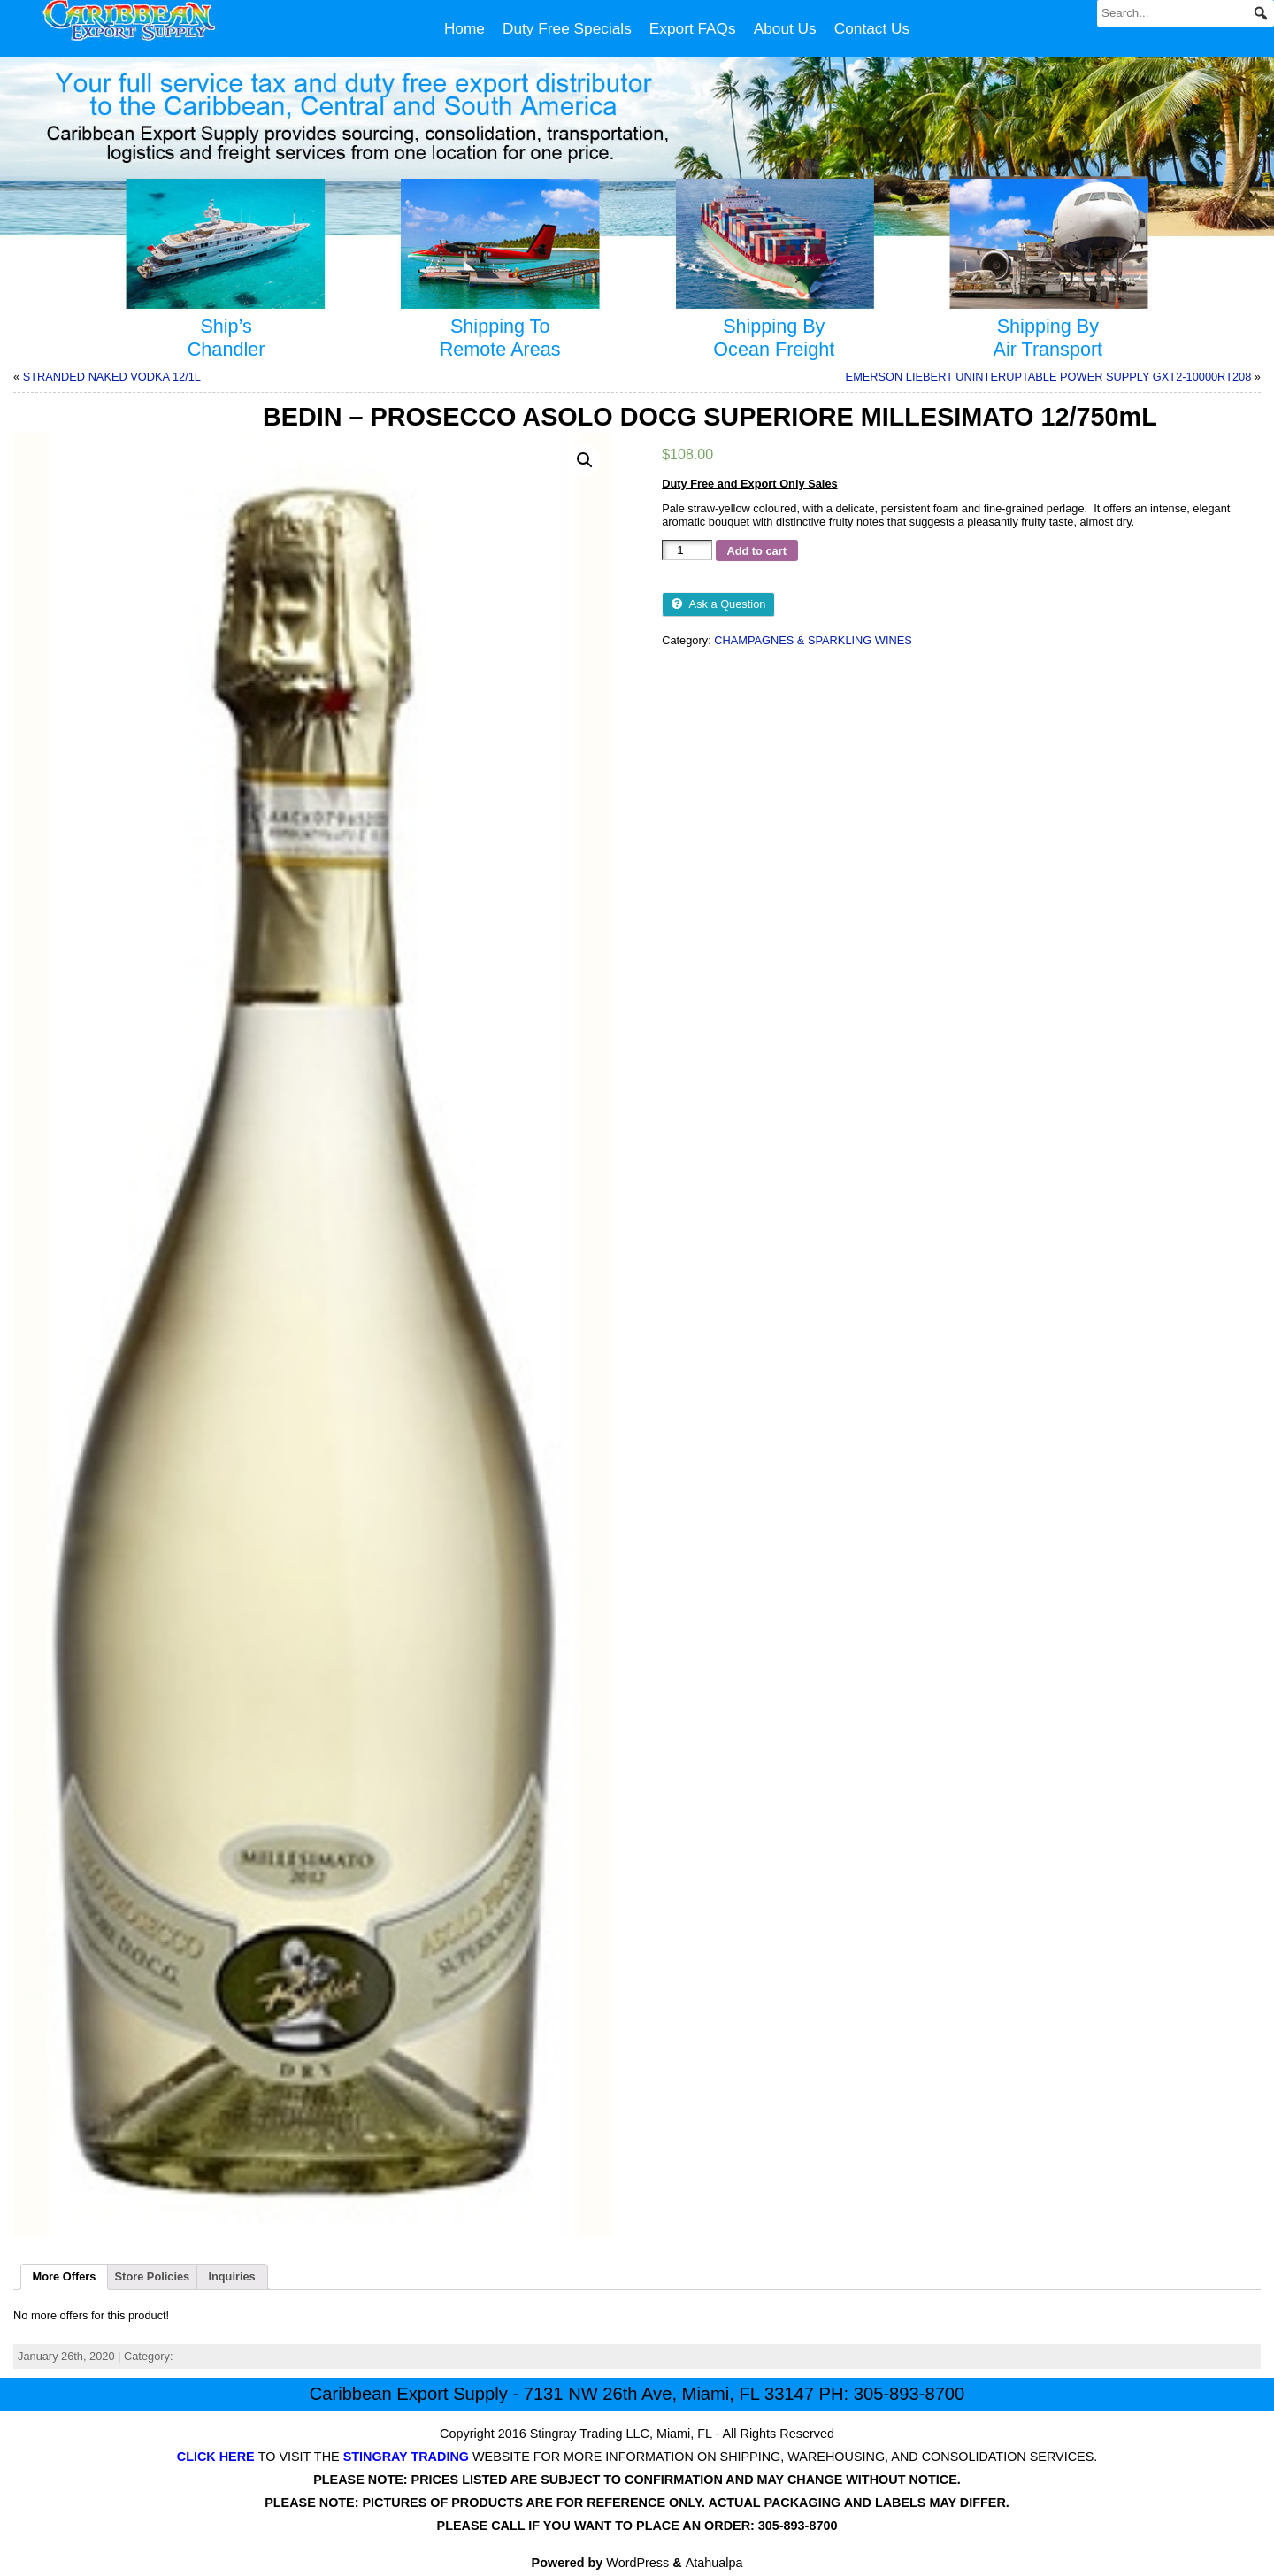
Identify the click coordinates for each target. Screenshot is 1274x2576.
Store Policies (152, 2276)
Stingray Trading (576, 2433)
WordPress (637, 2563)
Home (464, 28)
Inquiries (231, 2276)
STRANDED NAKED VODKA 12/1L (112, 376)
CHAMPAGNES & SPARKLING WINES (813, 640)
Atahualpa (714, 2563)
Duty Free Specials (567, 28)
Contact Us (871, 28)
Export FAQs (692, 28)
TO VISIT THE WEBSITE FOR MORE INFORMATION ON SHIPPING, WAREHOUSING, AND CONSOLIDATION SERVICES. (637, 2456)
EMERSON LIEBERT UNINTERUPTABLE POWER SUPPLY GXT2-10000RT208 (1049, 376)
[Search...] (1185, 13)
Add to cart (756, 550)
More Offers (64, 2276)
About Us (785, 28)
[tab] (64, 2277)
